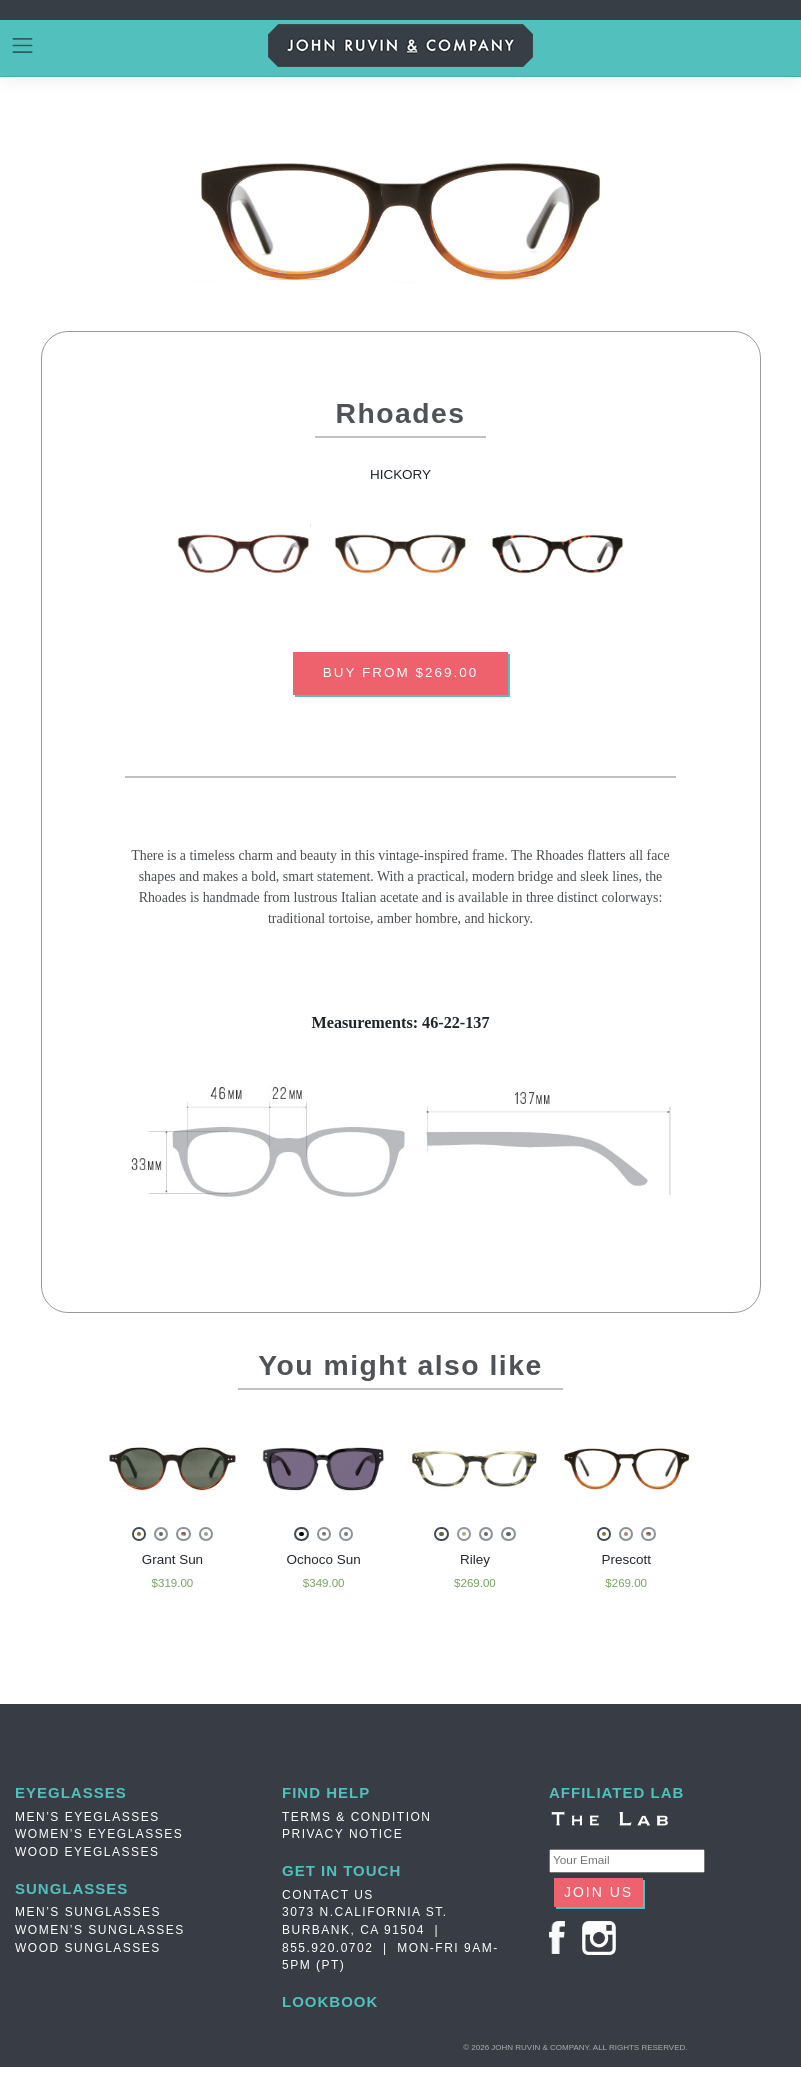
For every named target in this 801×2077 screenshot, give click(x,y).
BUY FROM (400, 675)
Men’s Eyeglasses (87, 1825)
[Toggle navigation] (23, 46)
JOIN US (598, 1900)
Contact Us (328, 1903)
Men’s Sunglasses (88, 1921)
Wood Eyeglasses (87, 1860)
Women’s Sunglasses (100, 1939)
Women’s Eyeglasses (99, 1842)
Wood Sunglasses (88, 1957)
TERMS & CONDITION (357, 1825)
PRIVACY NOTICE (342, 1842)
